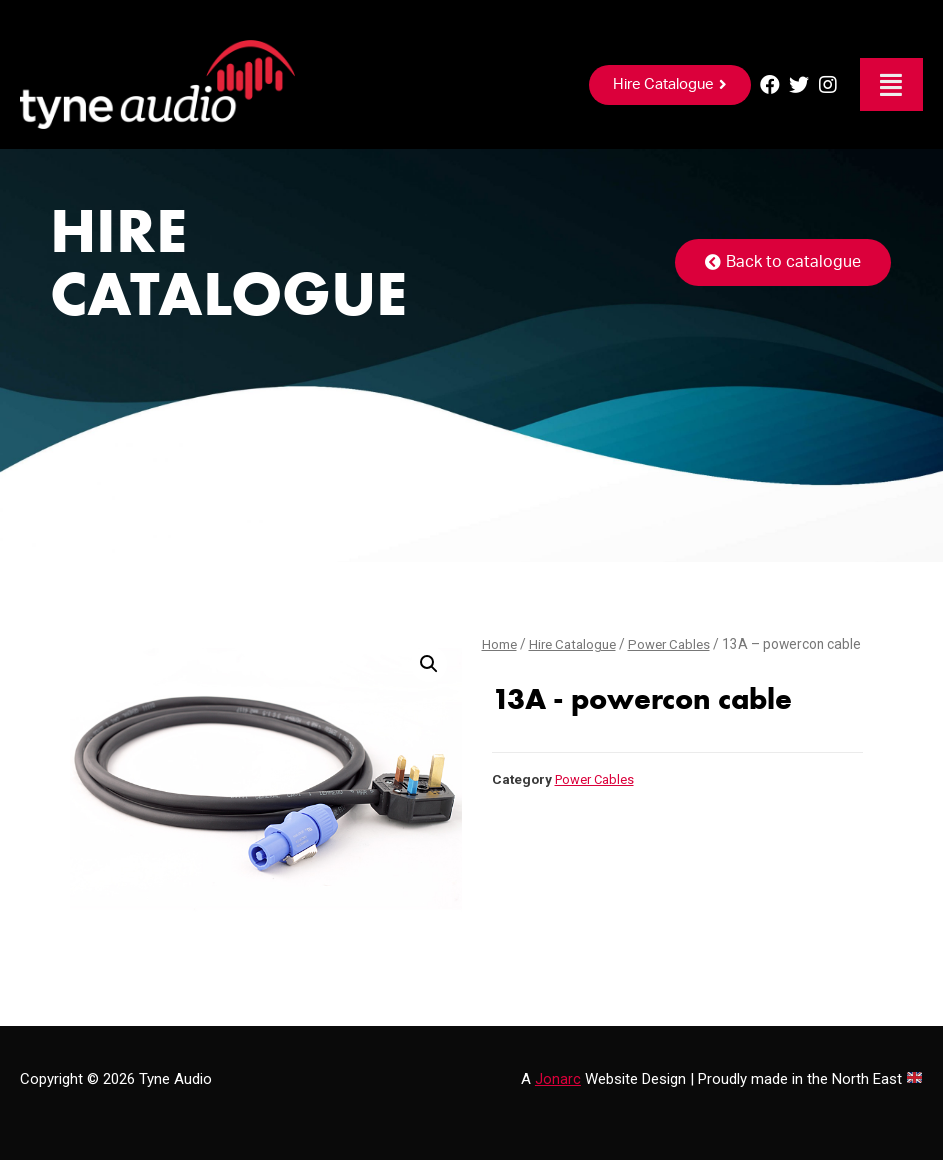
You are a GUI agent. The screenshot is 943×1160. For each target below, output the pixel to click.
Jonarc (558, 1079)
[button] (670, 85)
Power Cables (678, 644)
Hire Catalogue (576, 644)
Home (500, 644)
